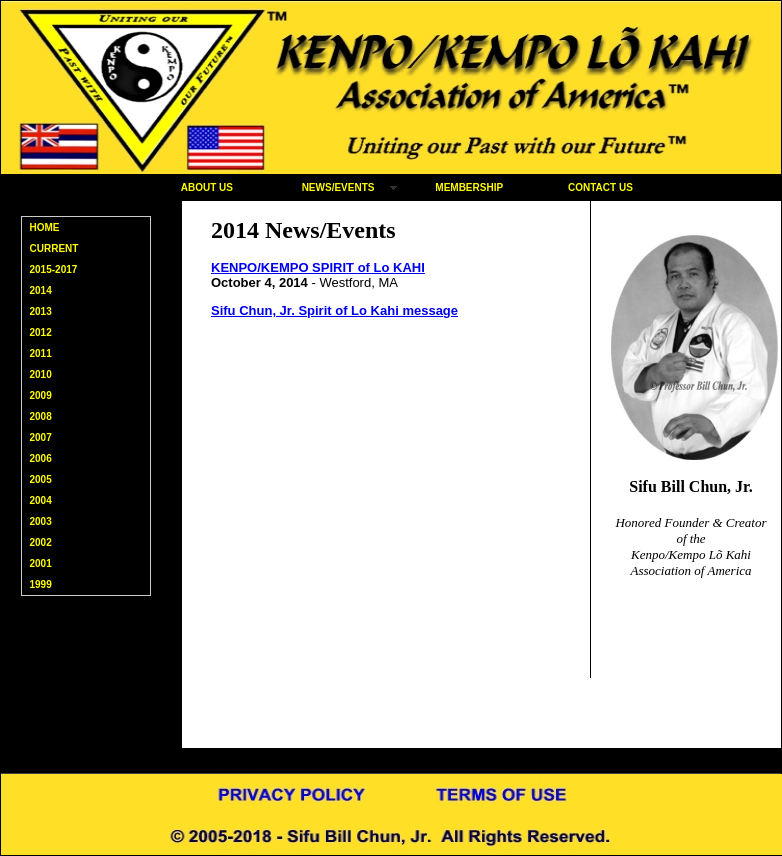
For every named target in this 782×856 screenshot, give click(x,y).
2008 (41, 416)
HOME (45, 227)
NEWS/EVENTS (338, 187)
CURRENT (54, 248)
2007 (41, 437)
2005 (41, 479)
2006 (41, 458)
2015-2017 (54, 269)
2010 (41, 374)
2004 (41, 500)
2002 (41, 542)
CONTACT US (600, 187)
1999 (41, 584)
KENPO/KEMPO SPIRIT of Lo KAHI (318, 267)
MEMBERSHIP (469, 187)
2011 (41, 353)
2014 (41, 290)
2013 (41, 311)
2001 (41, 563)
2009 (41, 395)
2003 (41, 521)
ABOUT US (207, 187)
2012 (41, 332)
